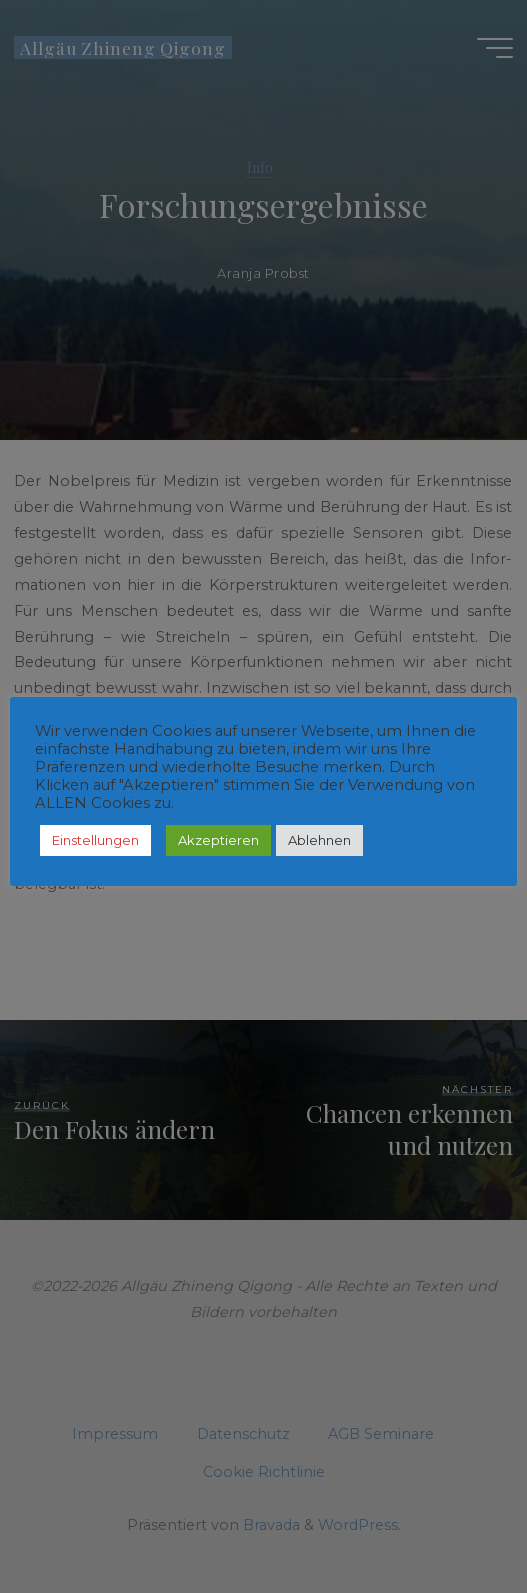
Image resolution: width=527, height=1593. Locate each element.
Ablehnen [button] (319, 840)
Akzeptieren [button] (218, 840)
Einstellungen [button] (95, 840)
